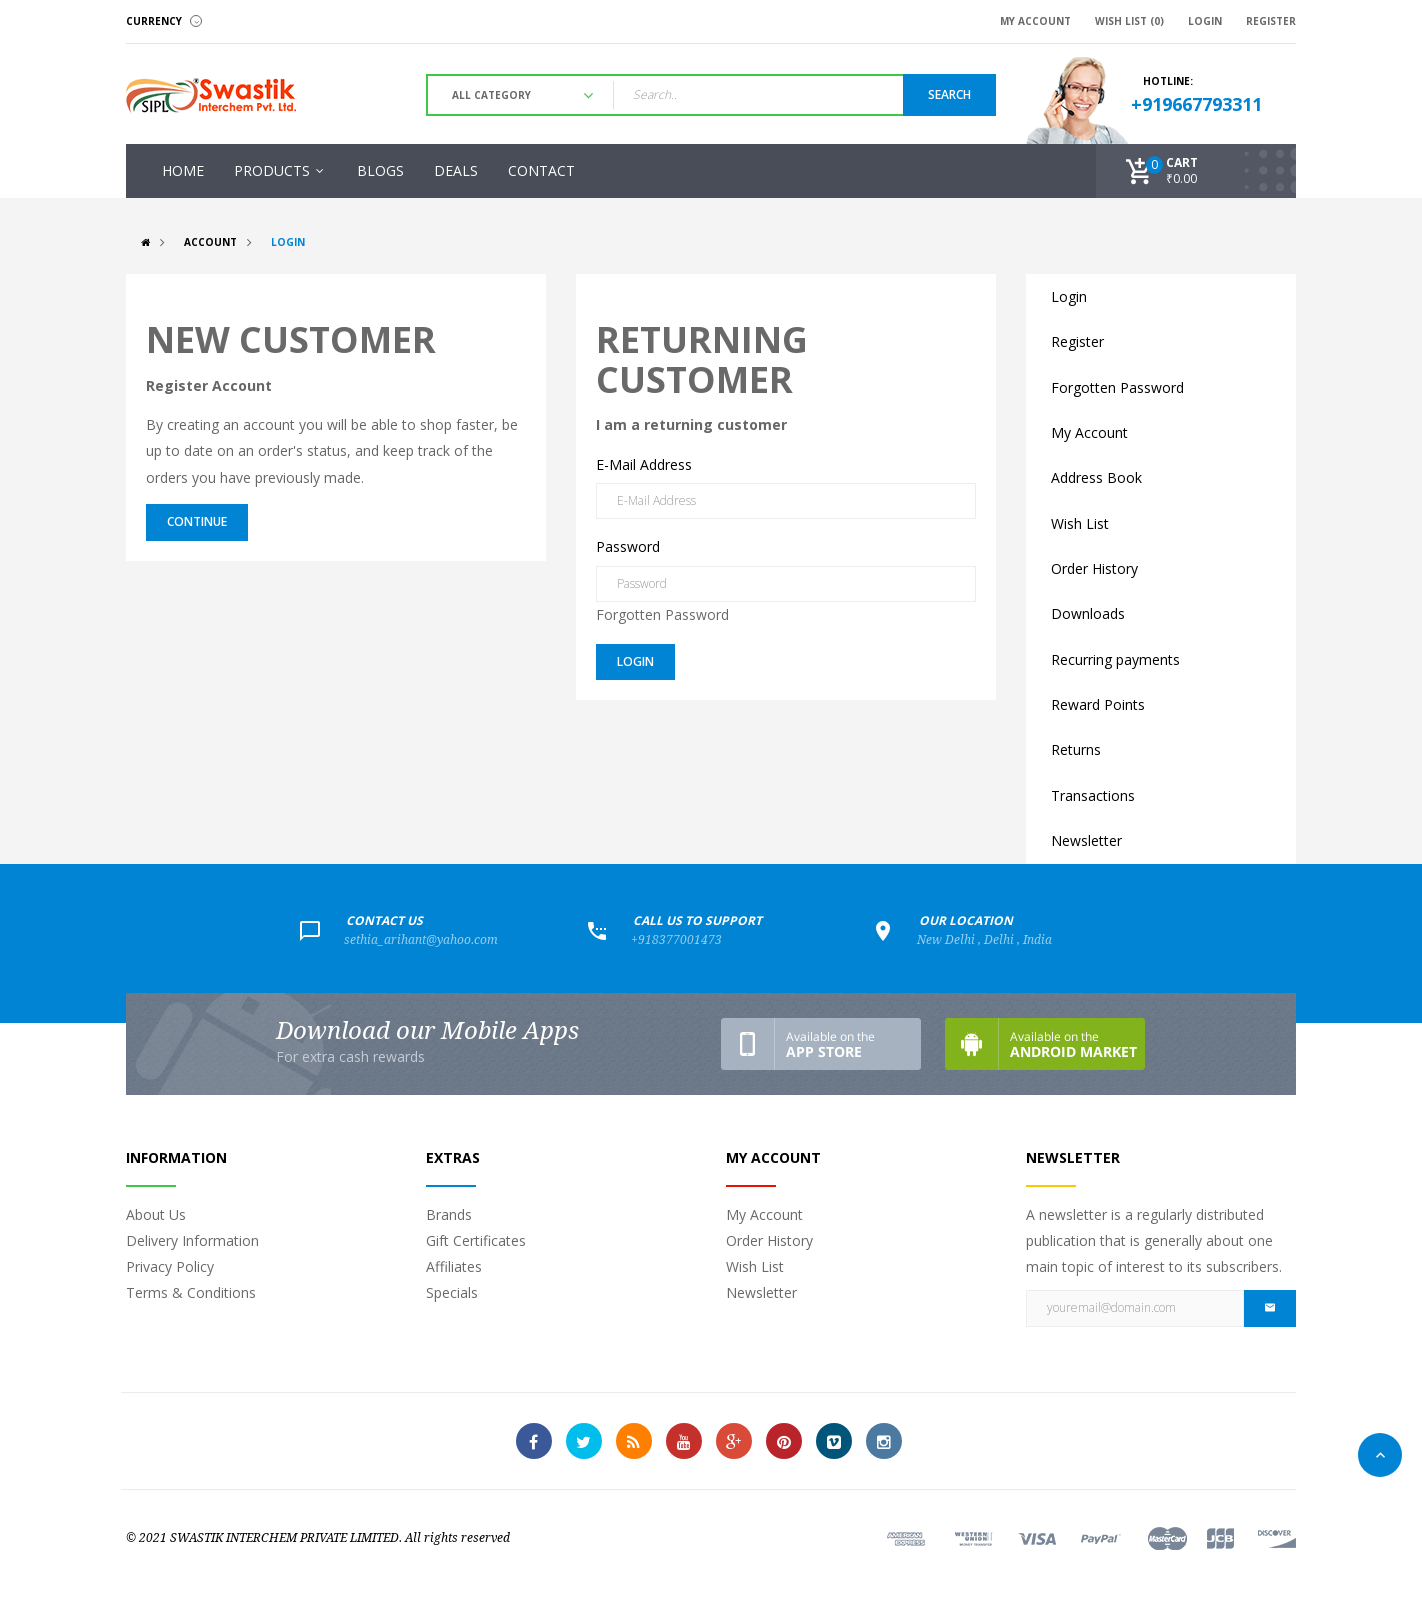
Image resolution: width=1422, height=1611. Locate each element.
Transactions (1093, 795)
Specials (452, 1292)
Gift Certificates (476, 1240)
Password (628, 546)
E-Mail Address (644, 464)
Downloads (1088, 613)
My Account (1089, 432)
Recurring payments (1115, 659)
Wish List (1080, 523)
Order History (1094, 568)
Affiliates (454, 1266)
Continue (197, 521)
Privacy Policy (170, 1266)
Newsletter (1086, 840)
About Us (156, 1214)
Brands (449, 1214)
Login (288, 242)
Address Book (1096, 477)
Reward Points (1098, 704)
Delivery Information (192, 1240)
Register (1077, 341)
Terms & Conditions (191, 1292)
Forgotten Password (662, 614)
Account (210, 242)
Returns (1076, 749)
